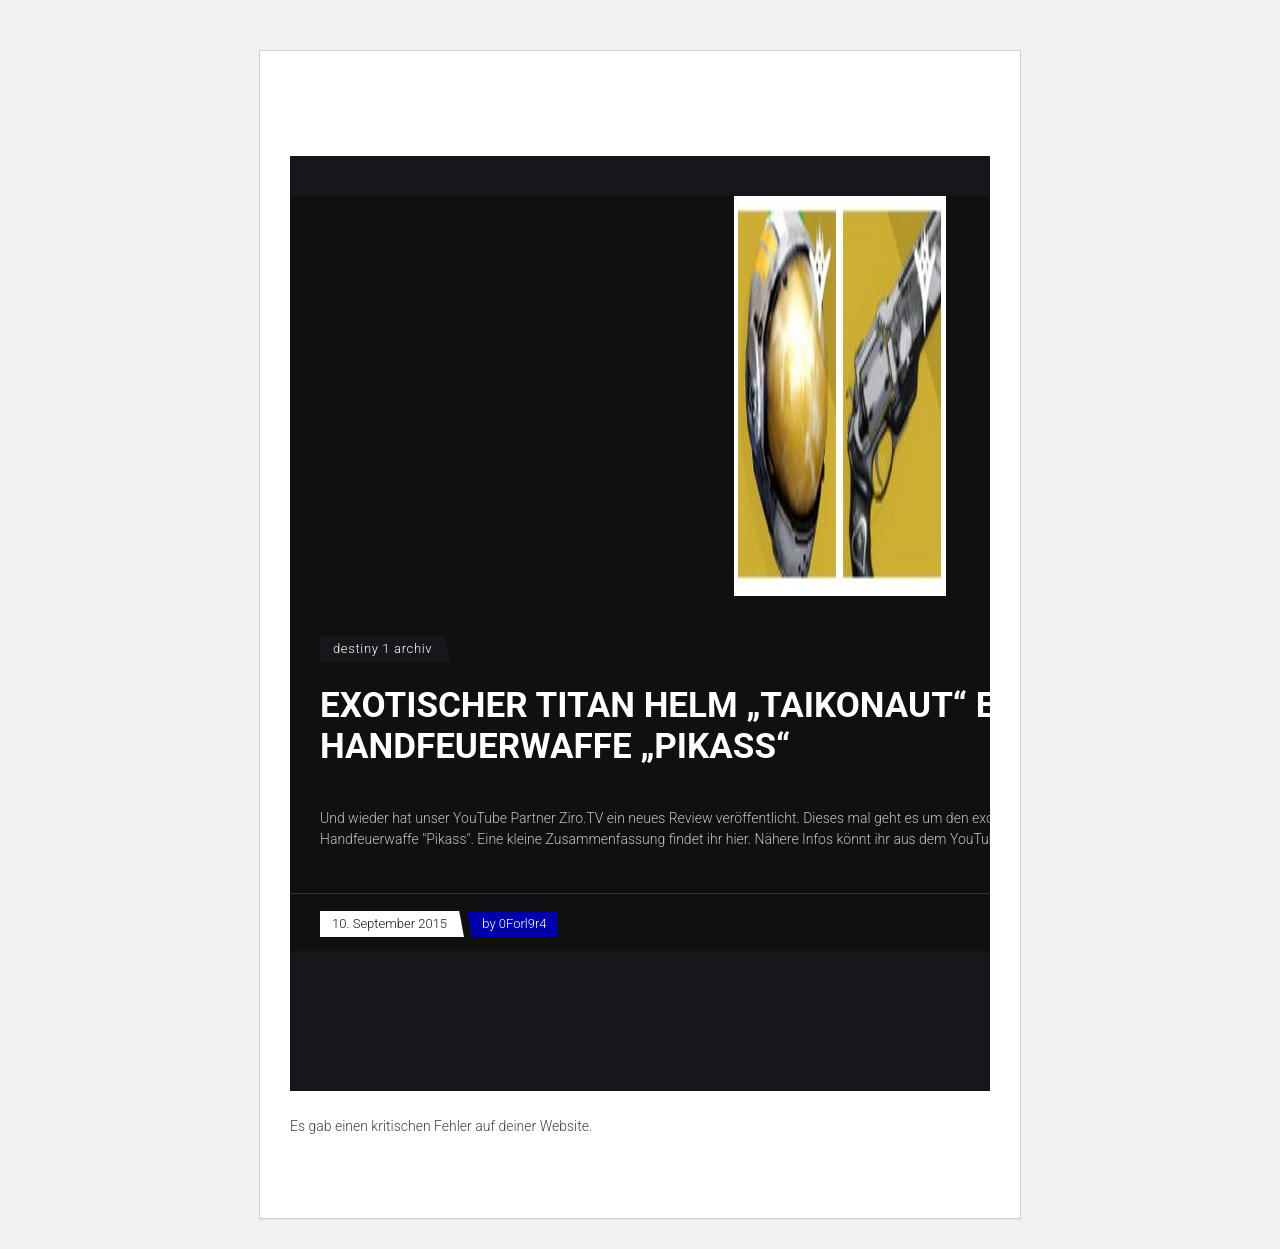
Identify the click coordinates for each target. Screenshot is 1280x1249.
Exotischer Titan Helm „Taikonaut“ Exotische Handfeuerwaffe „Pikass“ (740, 726)
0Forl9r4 (523, 923)
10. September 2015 (389, 923)
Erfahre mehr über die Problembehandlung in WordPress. (463, 1172)
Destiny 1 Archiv (382, 648)
